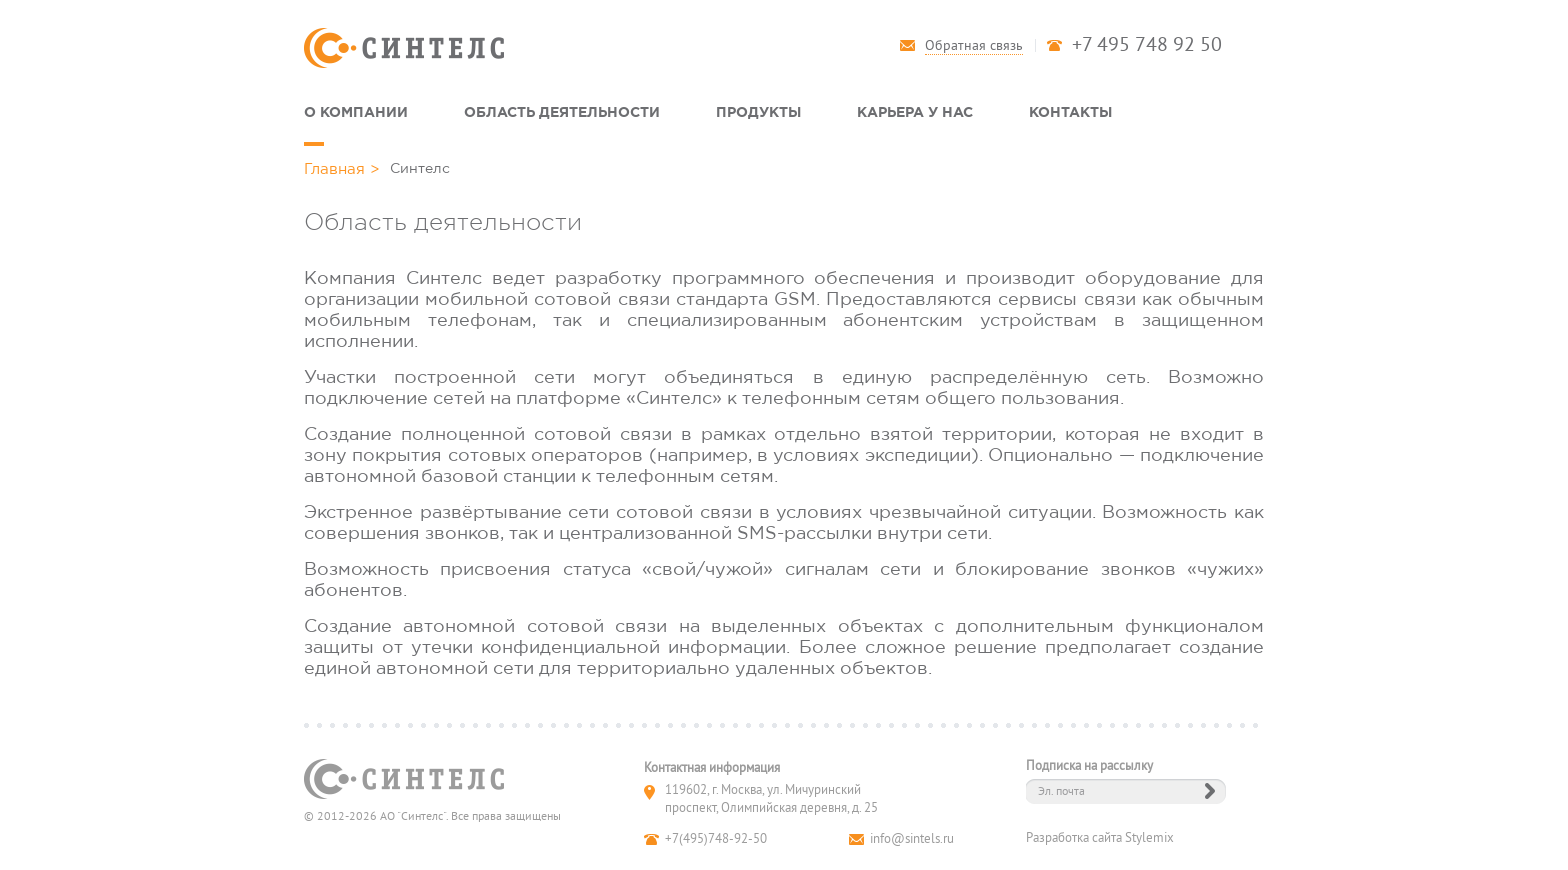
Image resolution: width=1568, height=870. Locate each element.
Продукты (758, 111)
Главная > (342, 168)
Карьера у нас (915, 111)
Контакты (1070, 111)
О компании (356, 111)
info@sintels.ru (912, 839)
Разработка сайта (1074, 838)
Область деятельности (562, 111)
